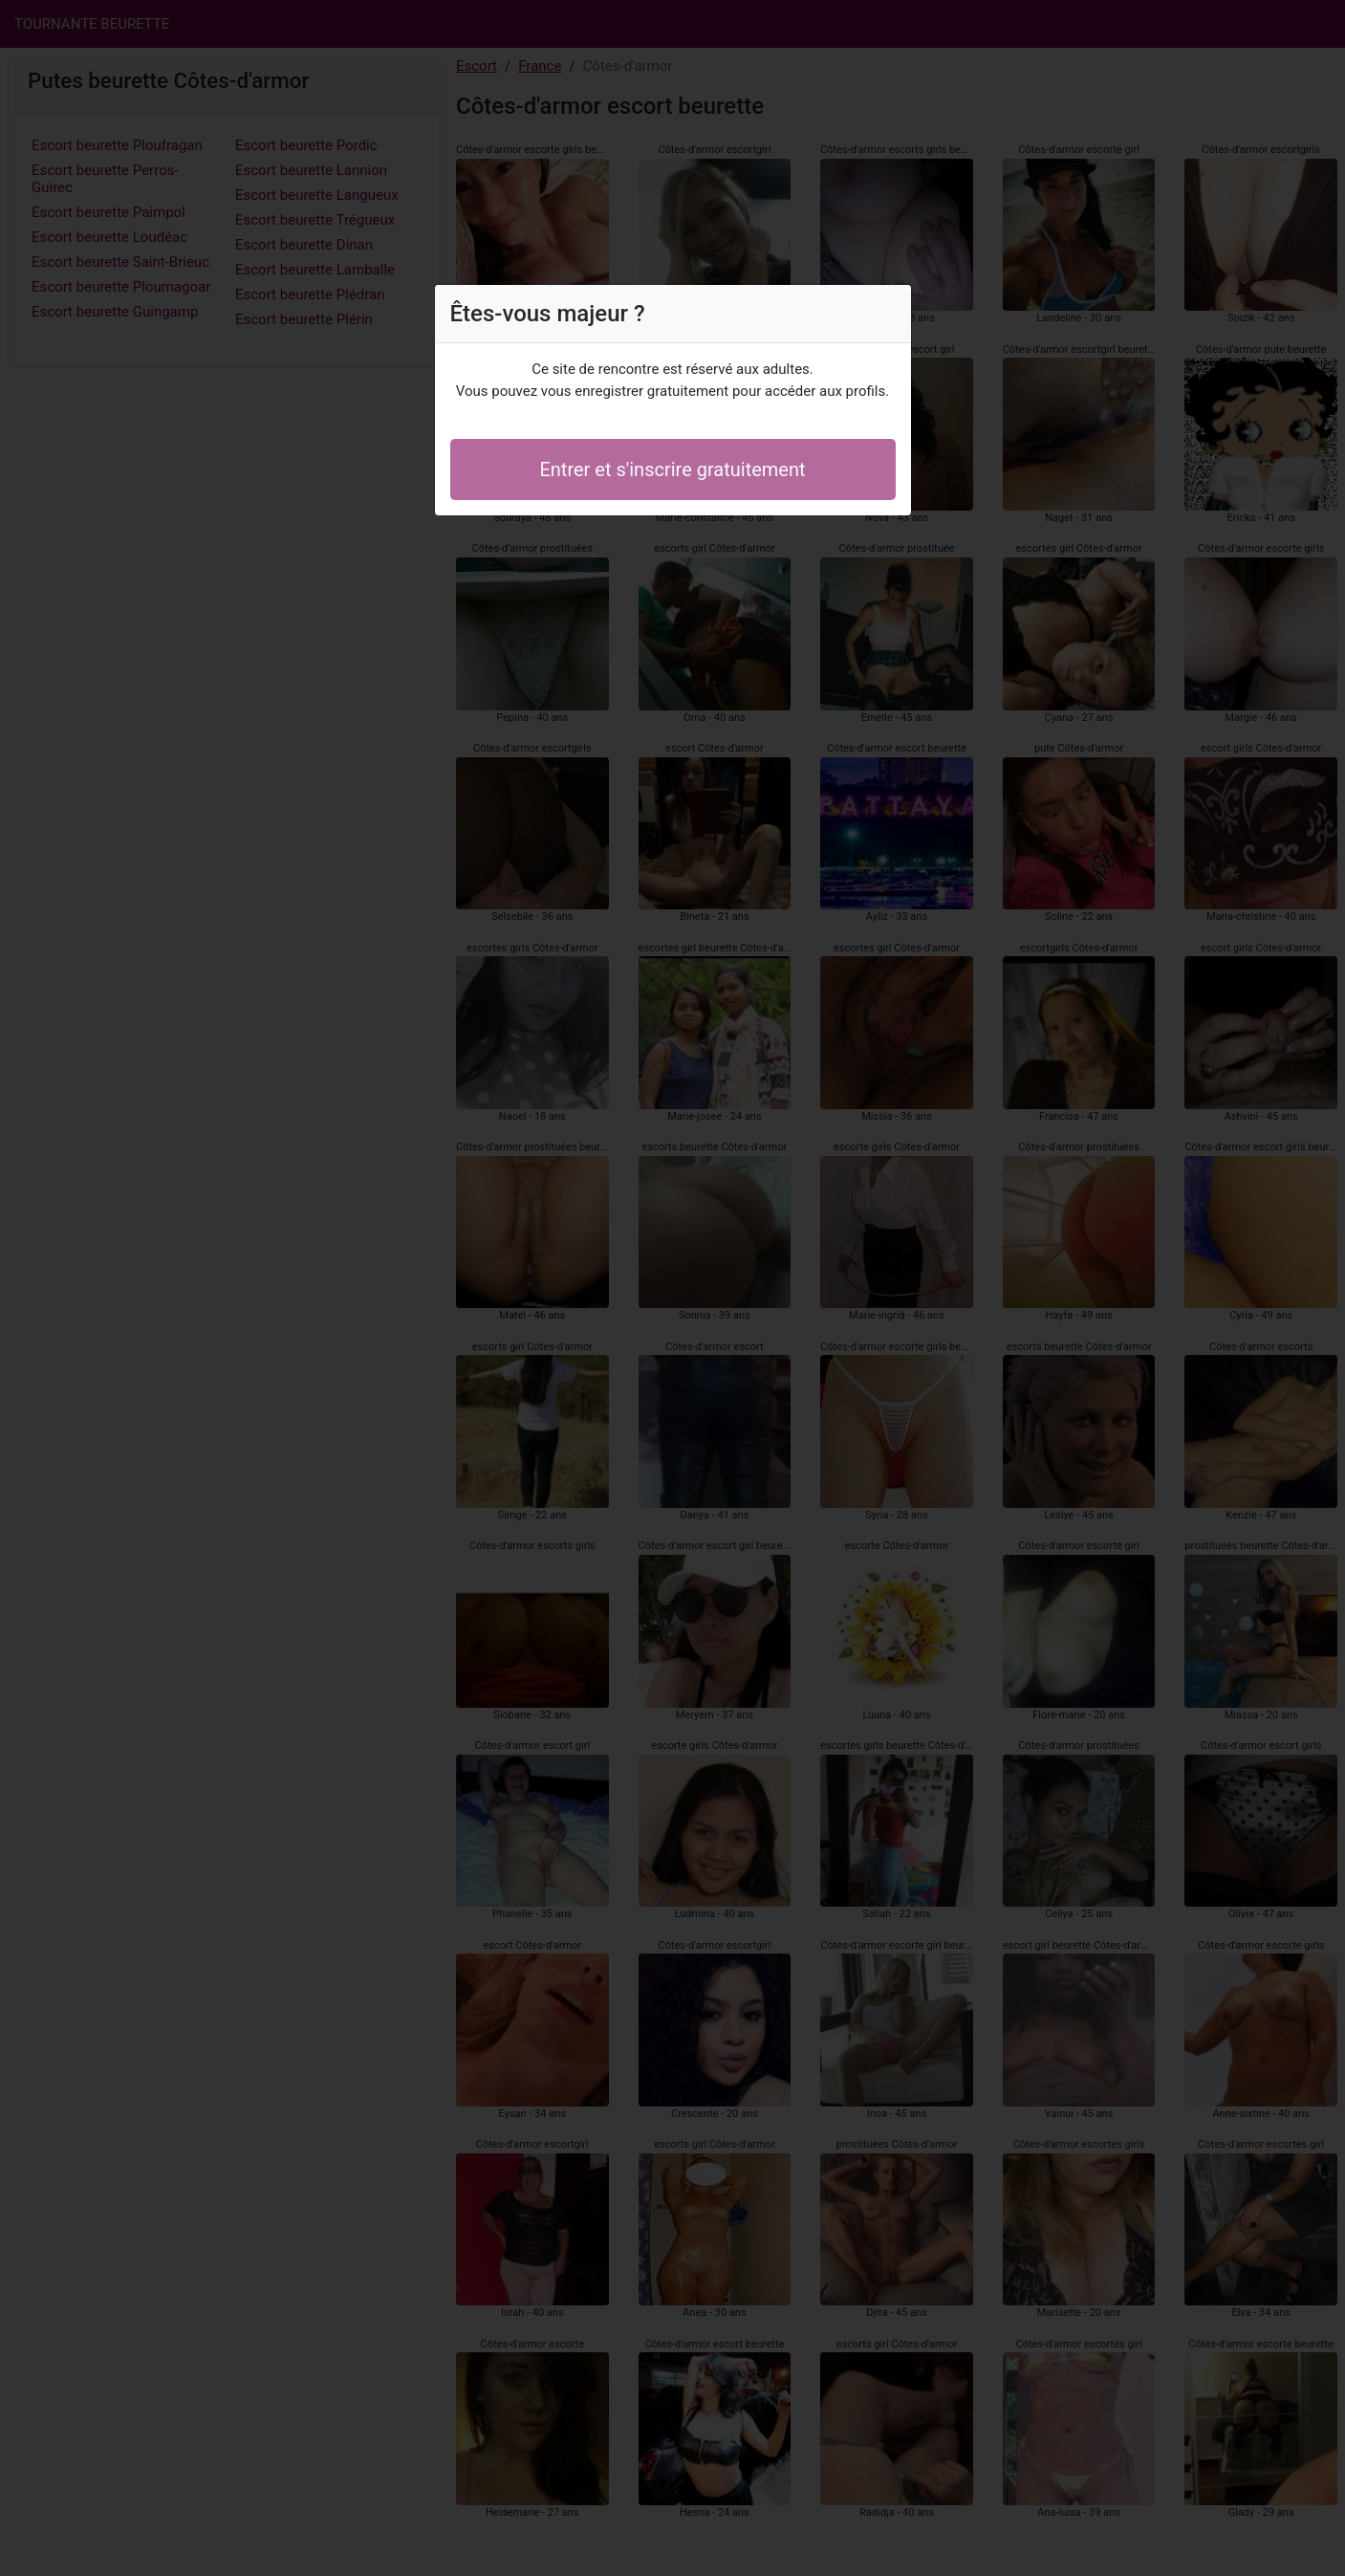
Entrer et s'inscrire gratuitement (672, 469)
